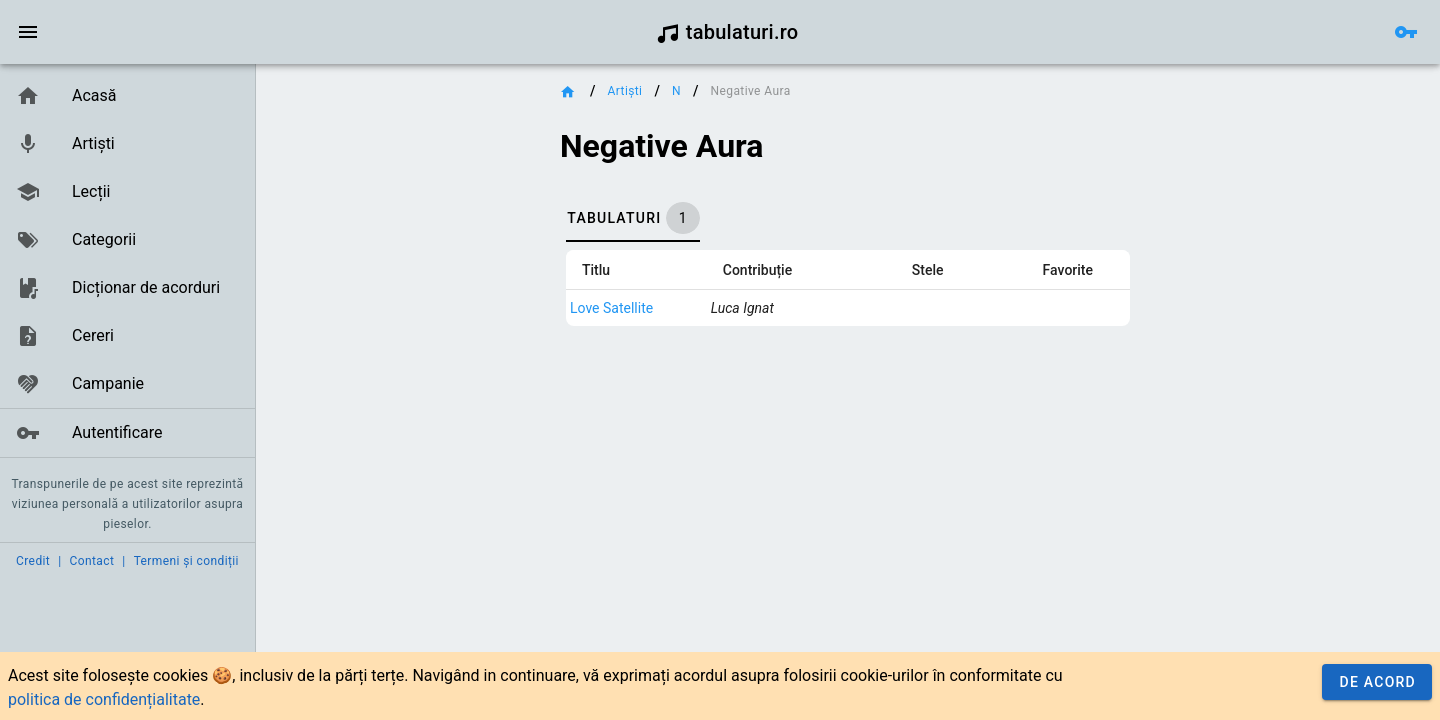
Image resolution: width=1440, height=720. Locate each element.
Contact (92, 561)
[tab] (633, 218)
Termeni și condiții (186, 561)
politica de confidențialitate (104, 699)
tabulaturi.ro (727, 32)
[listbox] (127, 265)
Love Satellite (611, 308)
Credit (33, 561)
